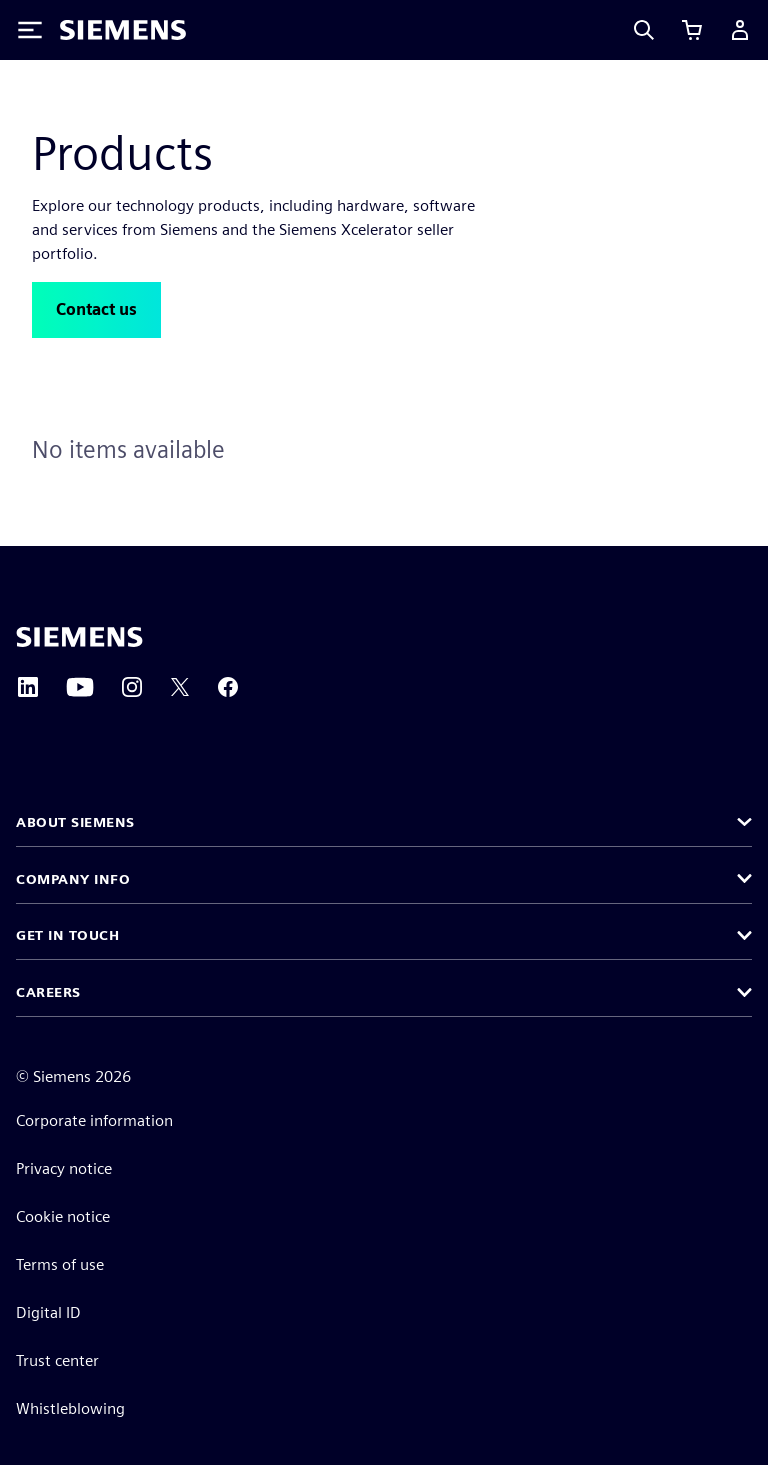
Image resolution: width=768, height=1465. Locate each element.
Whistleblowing (70, 1408)
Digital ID (48, 1312)
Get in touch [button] (67, 935)
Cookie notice (63, 1216)
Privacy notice (64, 1168)
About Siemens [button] (75, 822)
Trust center (57, 1360)
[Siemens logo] (123, 30)
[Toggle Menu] (30, 30)
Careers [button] (48, 992)
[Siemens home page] (79, 637)
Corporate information (94, 1120)
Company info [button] (73, 879)
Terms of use (60, 1264)
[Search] (644, 30)
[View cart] (692, 30)
